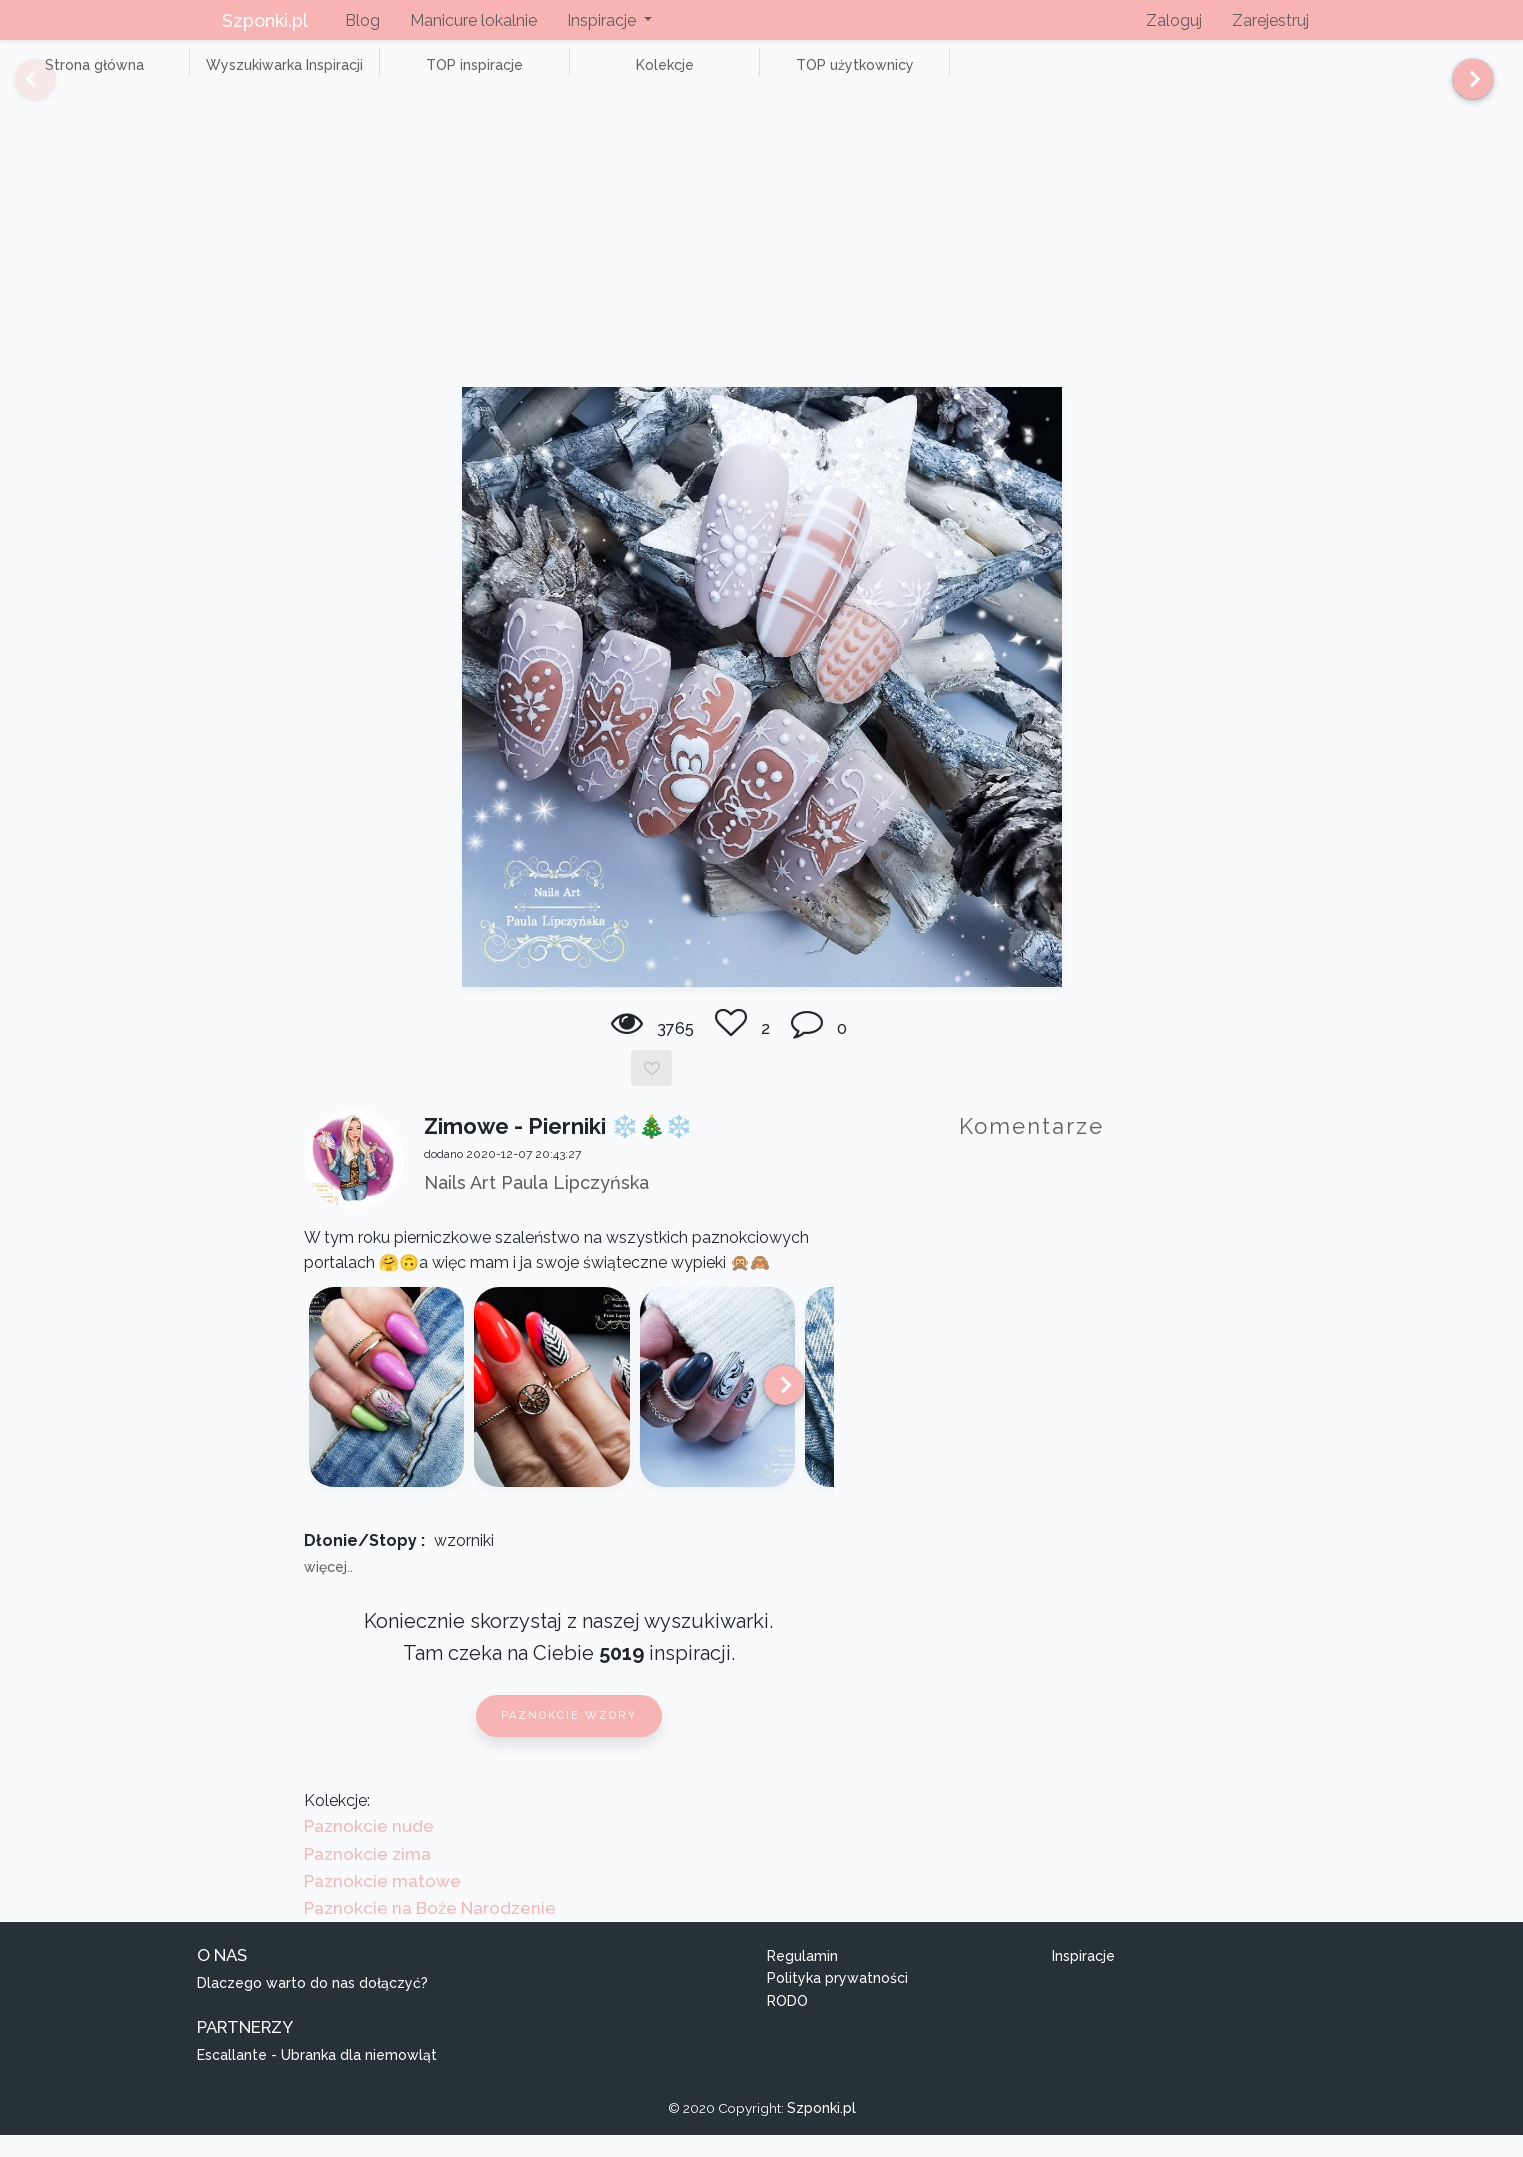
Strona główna (79, 76)
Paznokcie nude (369, 1849)
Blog (362, 20)
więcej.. (328, 1589)
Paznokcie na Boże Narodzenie (430, 1930)
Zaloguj (1174, 20)
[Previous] (20, 88)
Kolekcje (560, 76)
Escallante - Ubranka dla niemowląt (317, 2078)
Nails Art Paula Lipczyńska (536, 1204)
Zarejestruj (1270, 20)
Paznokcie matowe (382, 1903)
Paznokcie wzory (569, 1737)
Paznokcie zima (367, 1876)
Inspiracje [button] (603, 20)
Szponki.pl (265, 20)
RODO (787, 2023)
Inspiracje (1083, 1978)
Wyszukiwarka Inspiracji (240, 76)
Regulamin (802, 1978)
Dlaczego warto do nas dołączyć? (312, 2006)
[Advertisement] (762, 260)
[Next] (1465, 88)
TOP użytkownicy (720, 76)
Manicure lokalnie (473, 20)
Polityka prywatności (837, 2001)
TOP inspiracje (399, 76)
